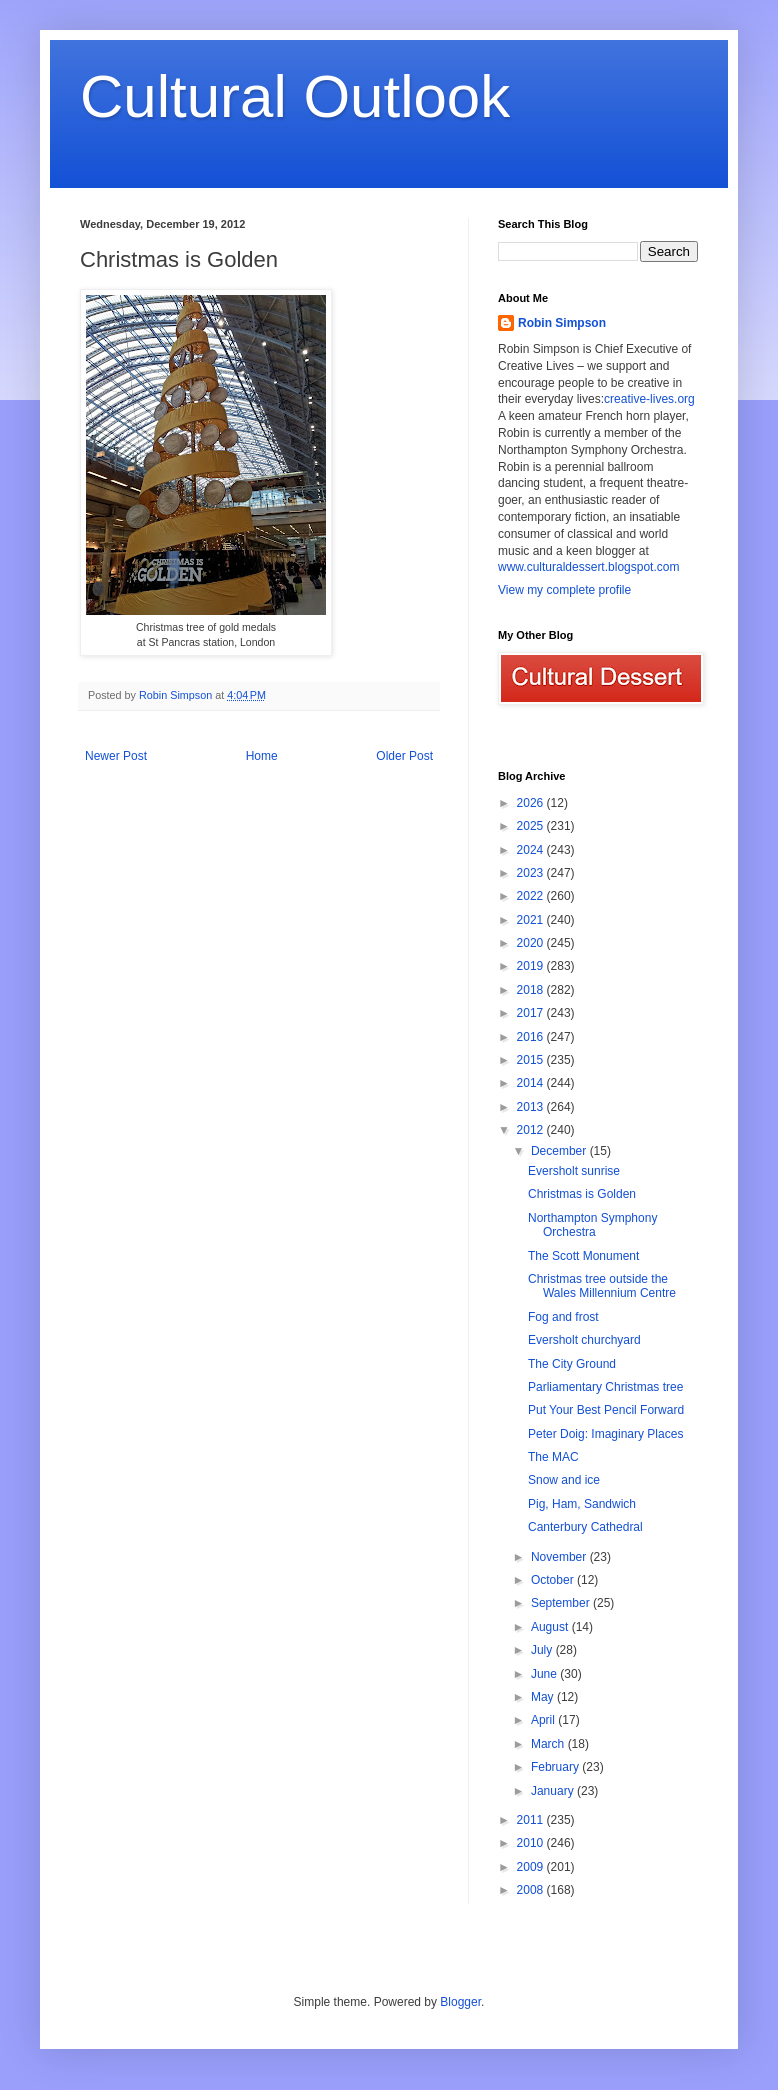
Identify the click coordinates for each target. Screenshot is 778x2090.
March (549, 1744)
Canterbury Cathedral (585, 1527)
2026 (532, 803)
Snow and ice (564, 1480)
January (554, 1791)
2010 (532, 1843)
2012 (532, 1130)
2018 (532, 990)
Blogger (460, 2002)
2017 (532, 1013)
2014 (532, 1083)
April (544, 1720)
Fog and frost (563, 1317)
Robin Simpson (562, 323)
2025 (532, 826)
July (543, 1650)
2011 (532, 1820)
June (545, 1674)
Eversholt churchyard (584, 1340)
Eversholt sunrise (574, 1171)
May (544, 1697)
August (551, 1627)
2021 (532, 920)
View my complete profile (564, 590)
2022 (532, 896)
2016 (532, 1037)
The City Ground (572, 1364)
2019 (532, 966)
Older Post (404, 756)
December (560, 1151)
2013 (532, 1107)
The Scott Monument (583, 1256)
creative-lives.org (649, 399)
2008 (532, 1890)
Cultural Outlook (295, 96)
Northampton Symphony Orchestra (592, 1225)
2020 (532, 943)
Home (262, 756)
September (562, 1603)
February (556, 1767)
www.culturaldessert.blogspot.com (588, 567)
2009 (532, 1867)
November (560, 1557)
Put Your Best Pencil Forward (606, 1410)
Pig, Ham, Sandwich (582, 1504)
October (554, 1580)
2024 (532, 850)
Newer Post (116, 756)
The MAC (553, 1457)
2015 (532, 1060)
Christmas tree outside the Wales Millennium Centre (602, 1286)
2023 (532, 873)
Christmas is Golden (582, 1194)
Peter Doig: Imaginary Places (605, 1434)
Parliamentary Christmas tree (605, 1387)
